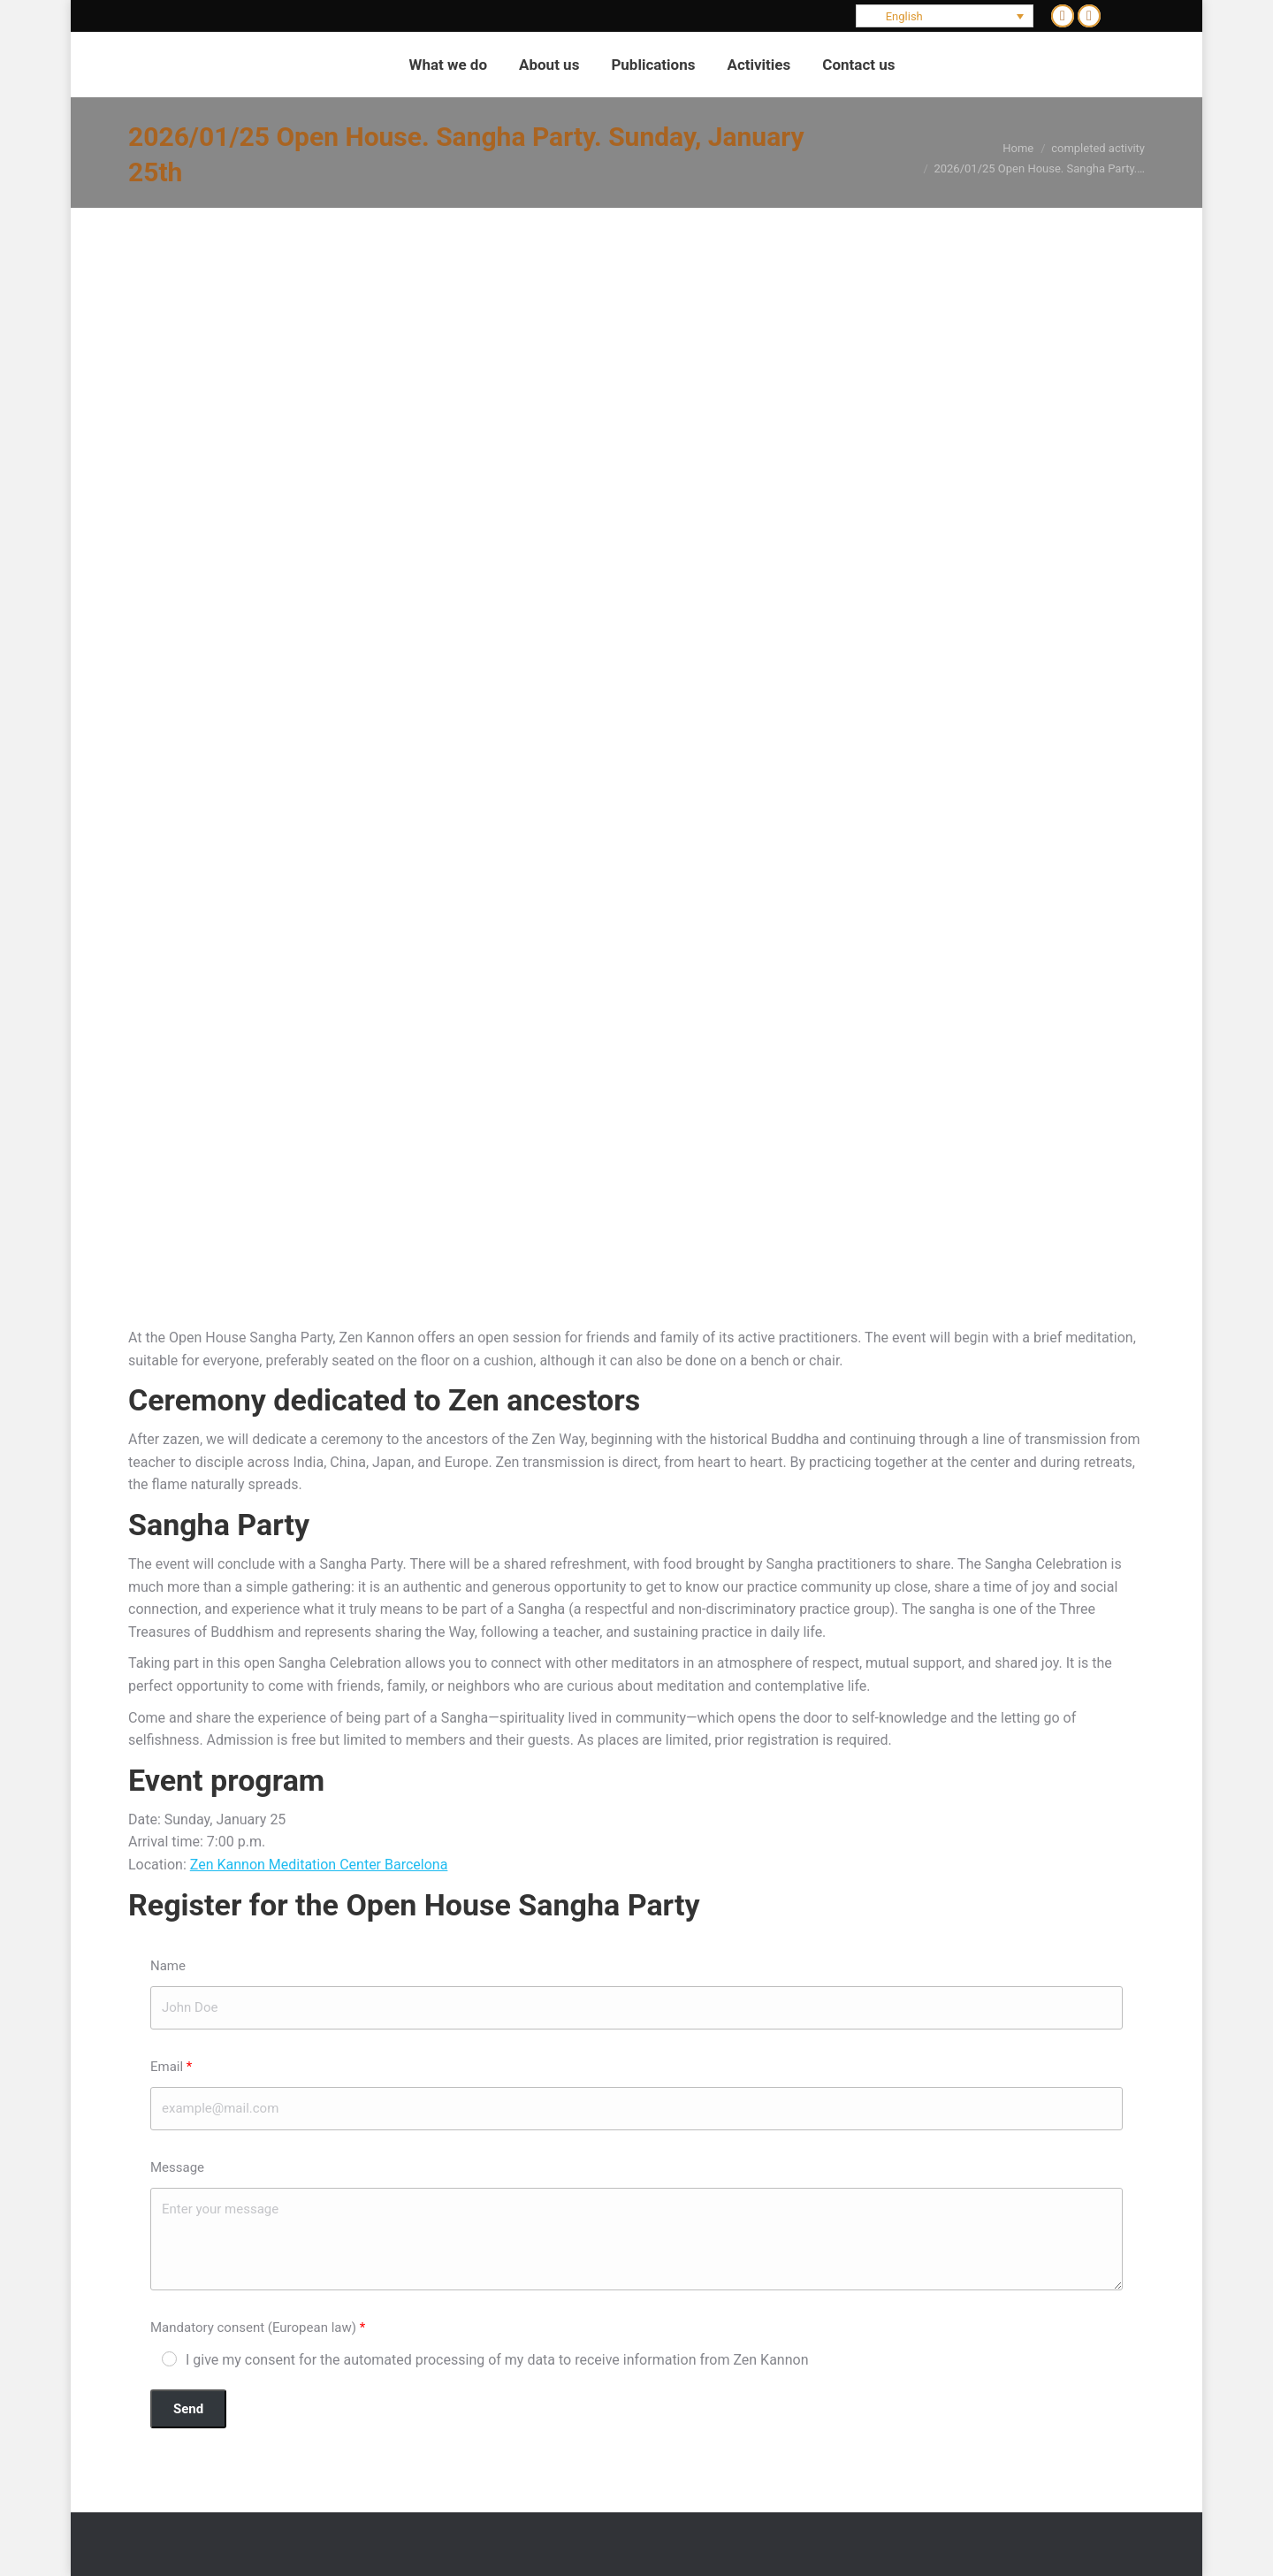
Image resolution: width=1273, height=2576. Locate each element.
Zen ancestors (544, 1400)
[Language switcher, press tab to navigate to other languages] (945, 15)
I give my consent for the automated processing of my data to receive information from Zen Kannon (497, 2359)
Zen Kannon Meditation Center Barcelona (319, 1864)
